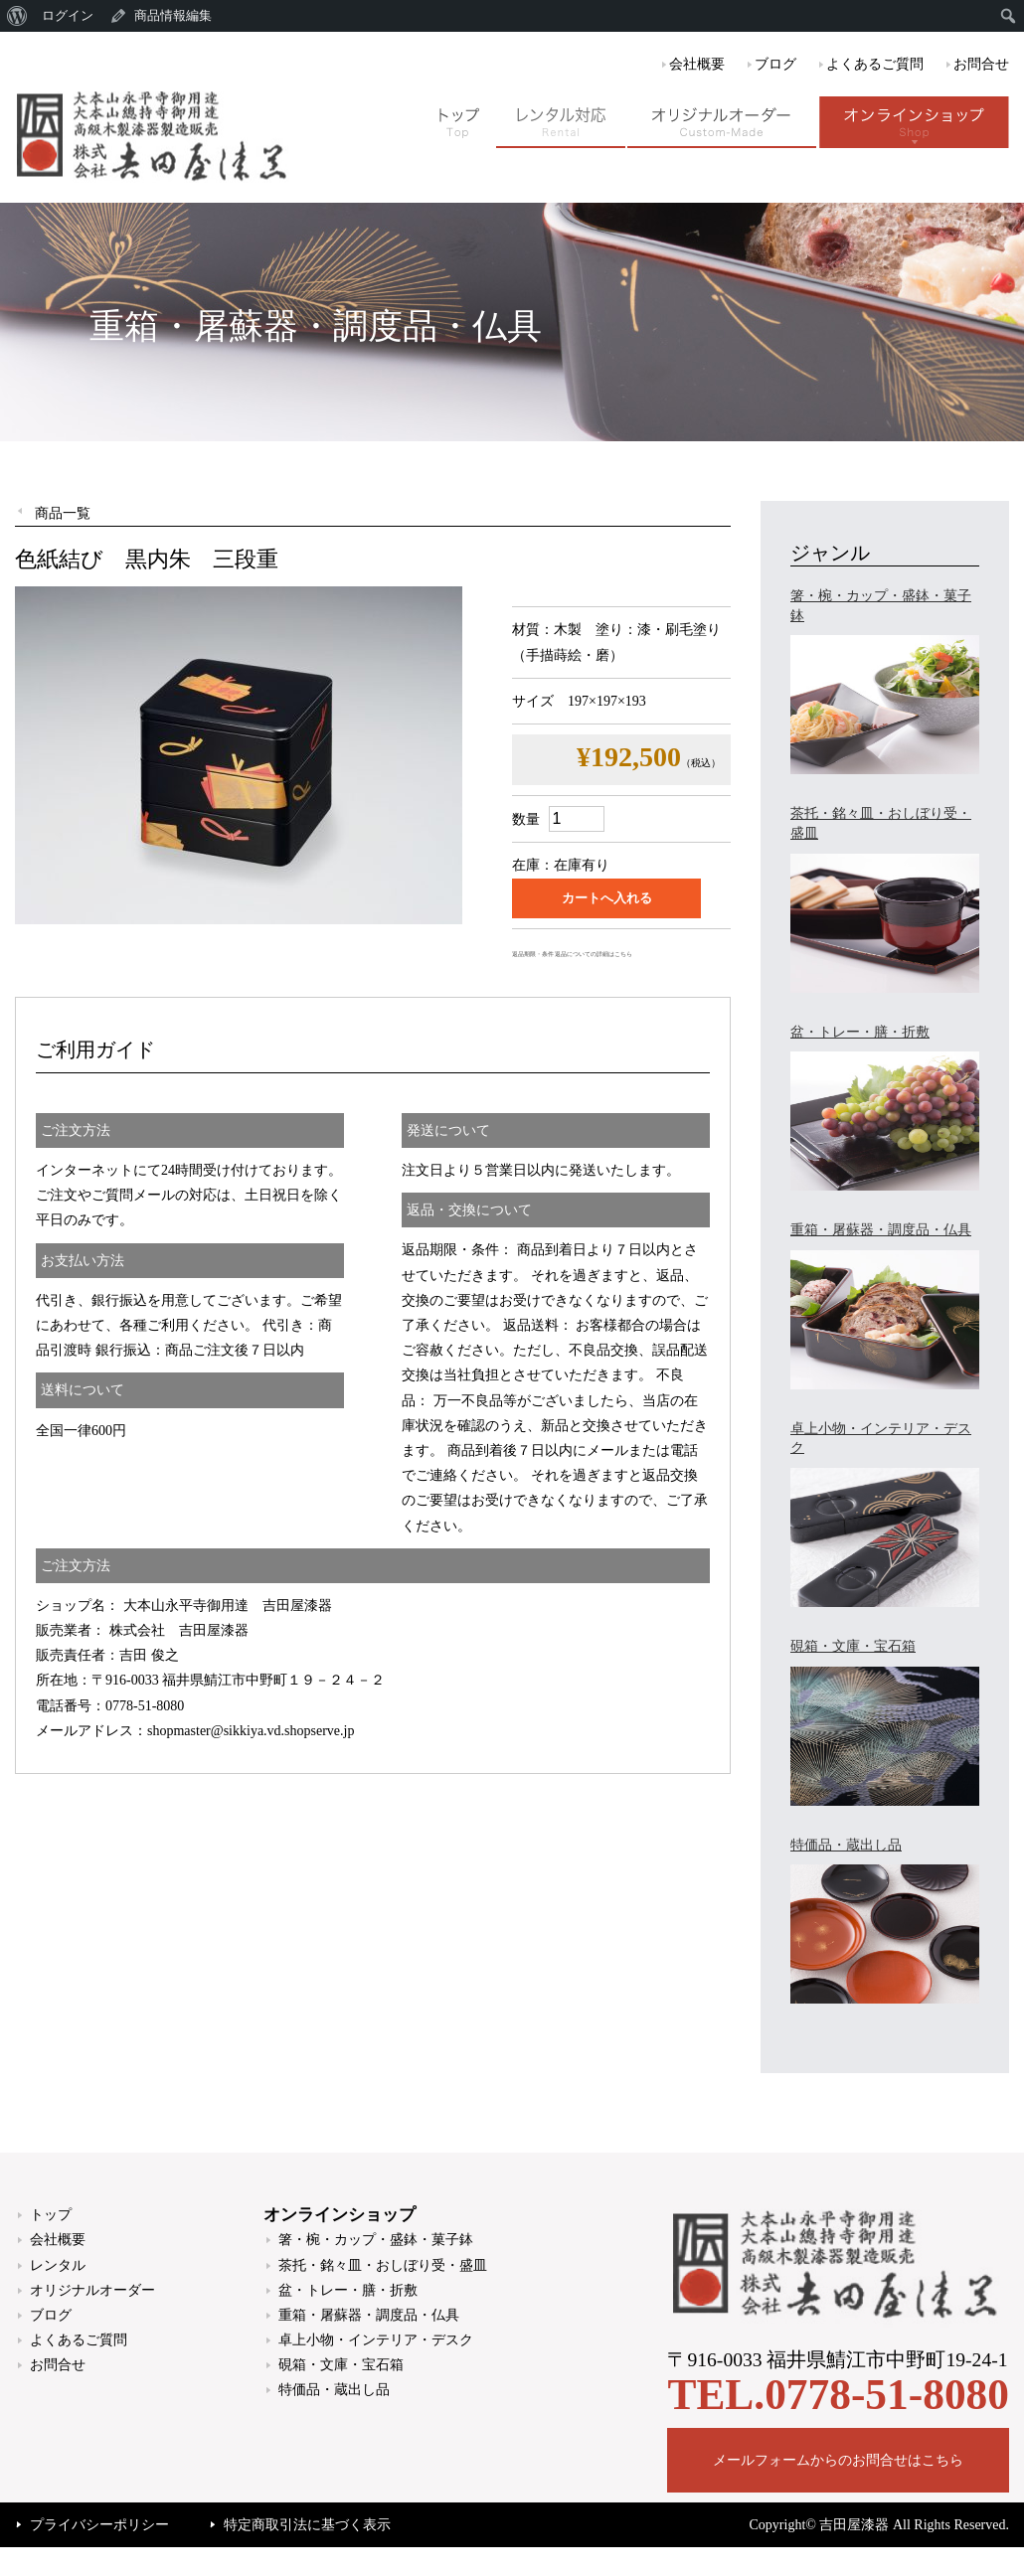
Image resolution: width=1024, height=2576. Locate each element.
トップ (51, 2214)
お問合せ (981, 64)
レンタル (57, 2265)
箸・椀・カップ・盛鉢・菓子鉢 (375, 2239)
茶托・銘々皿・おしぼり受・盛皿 (382, 2265)
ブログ (775, 64)
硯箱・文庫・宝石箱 (341, 2364)
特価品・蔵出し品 (334, 2389)
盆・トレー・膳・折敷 (348, 2290)
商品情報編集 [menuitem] (173, 15)
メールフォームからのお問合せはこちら (838, 2460)
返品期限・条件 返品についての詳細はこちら (572, 954)
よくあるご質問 (875, 64)
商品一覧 (62, 513)
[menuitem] (17, 16)
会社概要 (697, 64)
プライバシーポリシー (99, 2524)
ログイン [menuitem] (67, 15)
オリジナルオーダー (92, 2290)
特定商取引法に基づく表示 (307, 2524)
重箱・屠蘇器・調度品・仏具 (368, 2315)
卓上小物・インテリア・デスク (375, 2340)
